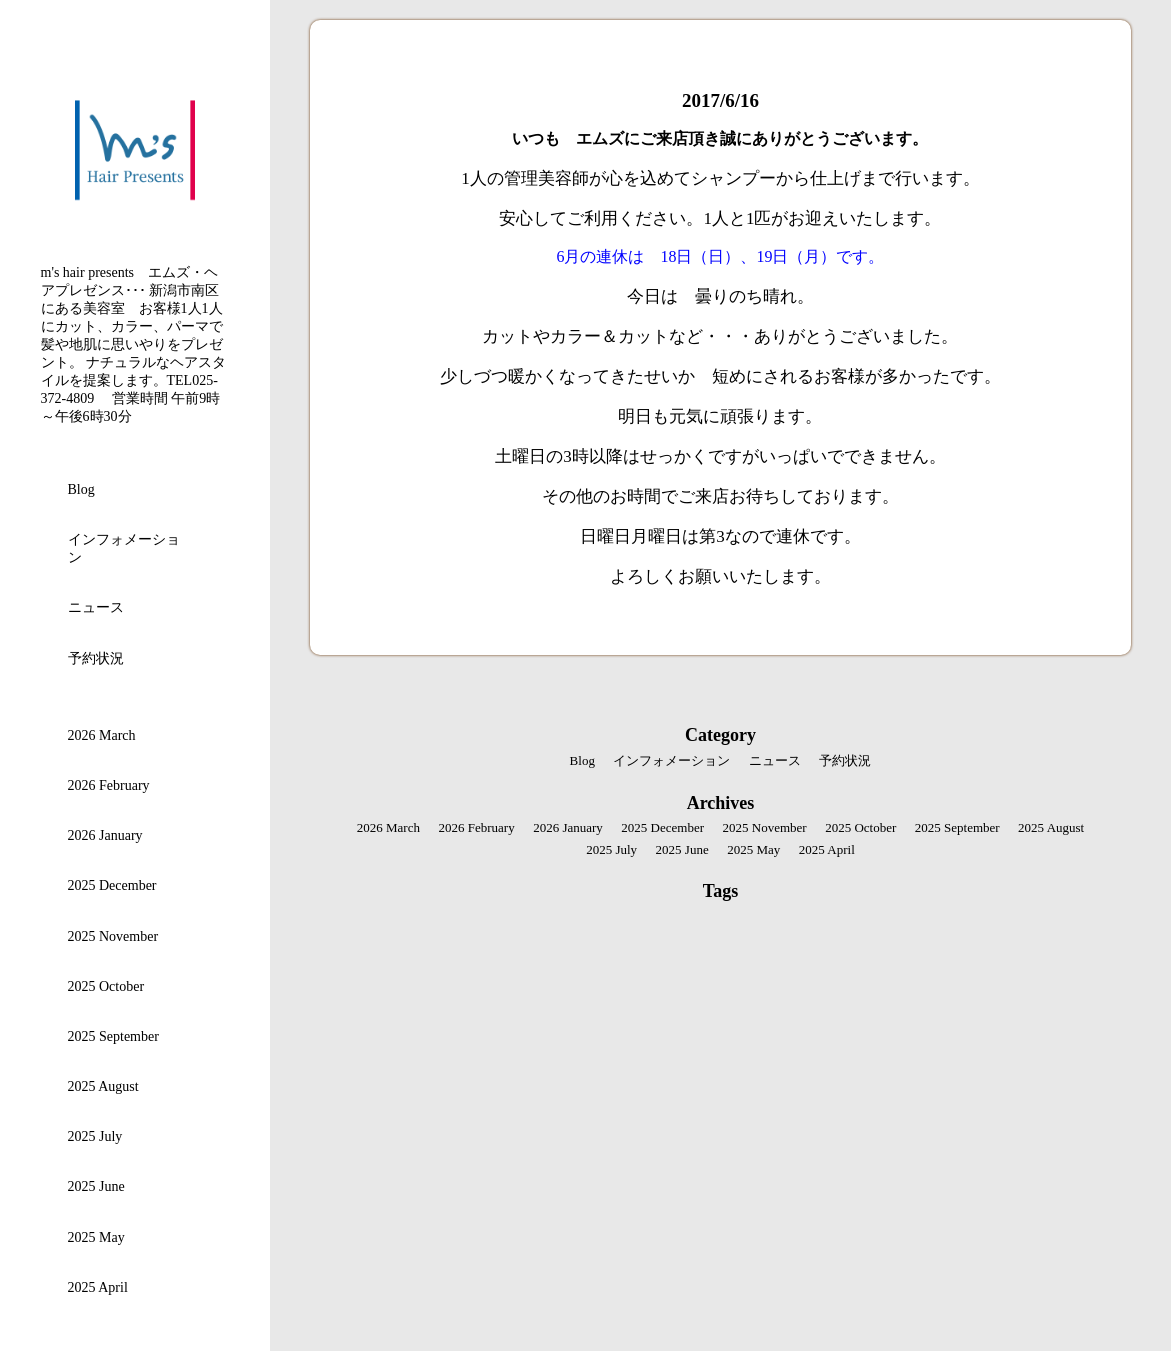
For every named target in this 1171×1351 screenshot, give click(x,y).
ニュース (96, 607)
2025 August (103, 1086)
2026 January (105, 835)
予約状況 (96, 658)
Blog (81, 489)
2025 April (98, 1287)
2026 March (102, 735)
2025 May (96, 1237)
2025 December (112, 885)
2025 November (113, 936)
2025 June (96, 1186)
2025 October (106, 986)
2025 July (95, 1136)
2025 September (113, 1036)
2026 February (109, 785)
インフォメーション (124, 548)
